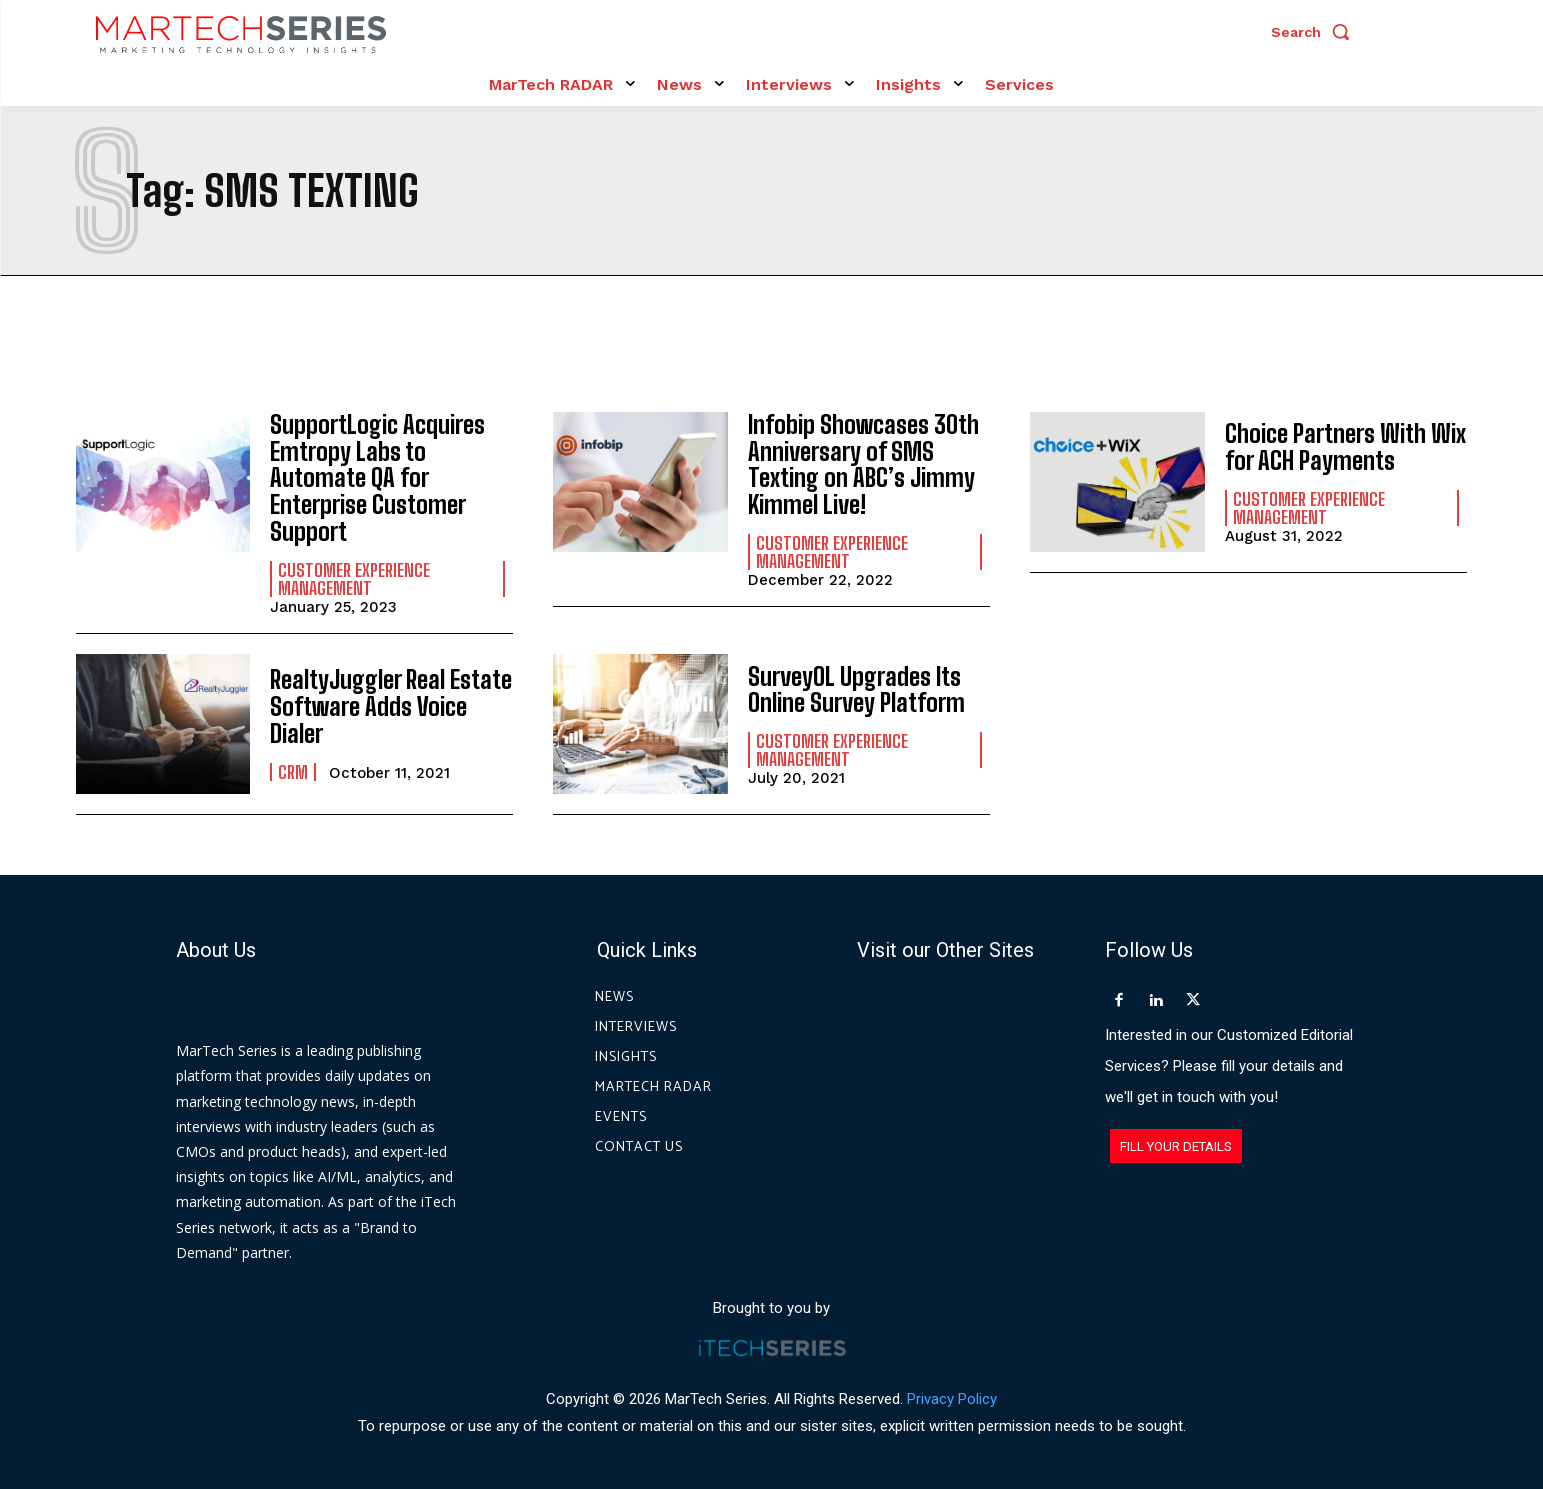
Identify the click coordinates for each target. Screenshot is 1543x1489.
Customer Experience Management (354, 577)
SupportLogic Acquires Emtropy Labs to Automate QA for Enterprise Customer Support (376, 477)
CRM (293, 769)
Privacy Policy (952, 1397)
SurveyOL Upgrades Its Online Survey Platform (856, 687)
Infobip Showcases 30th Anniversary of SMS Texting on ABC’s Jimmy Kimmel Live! (862, 464)
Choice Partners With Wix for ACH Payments (1345, 447)
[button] (1315, 32)
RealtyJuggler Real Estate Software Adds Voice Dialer (391, 705)
